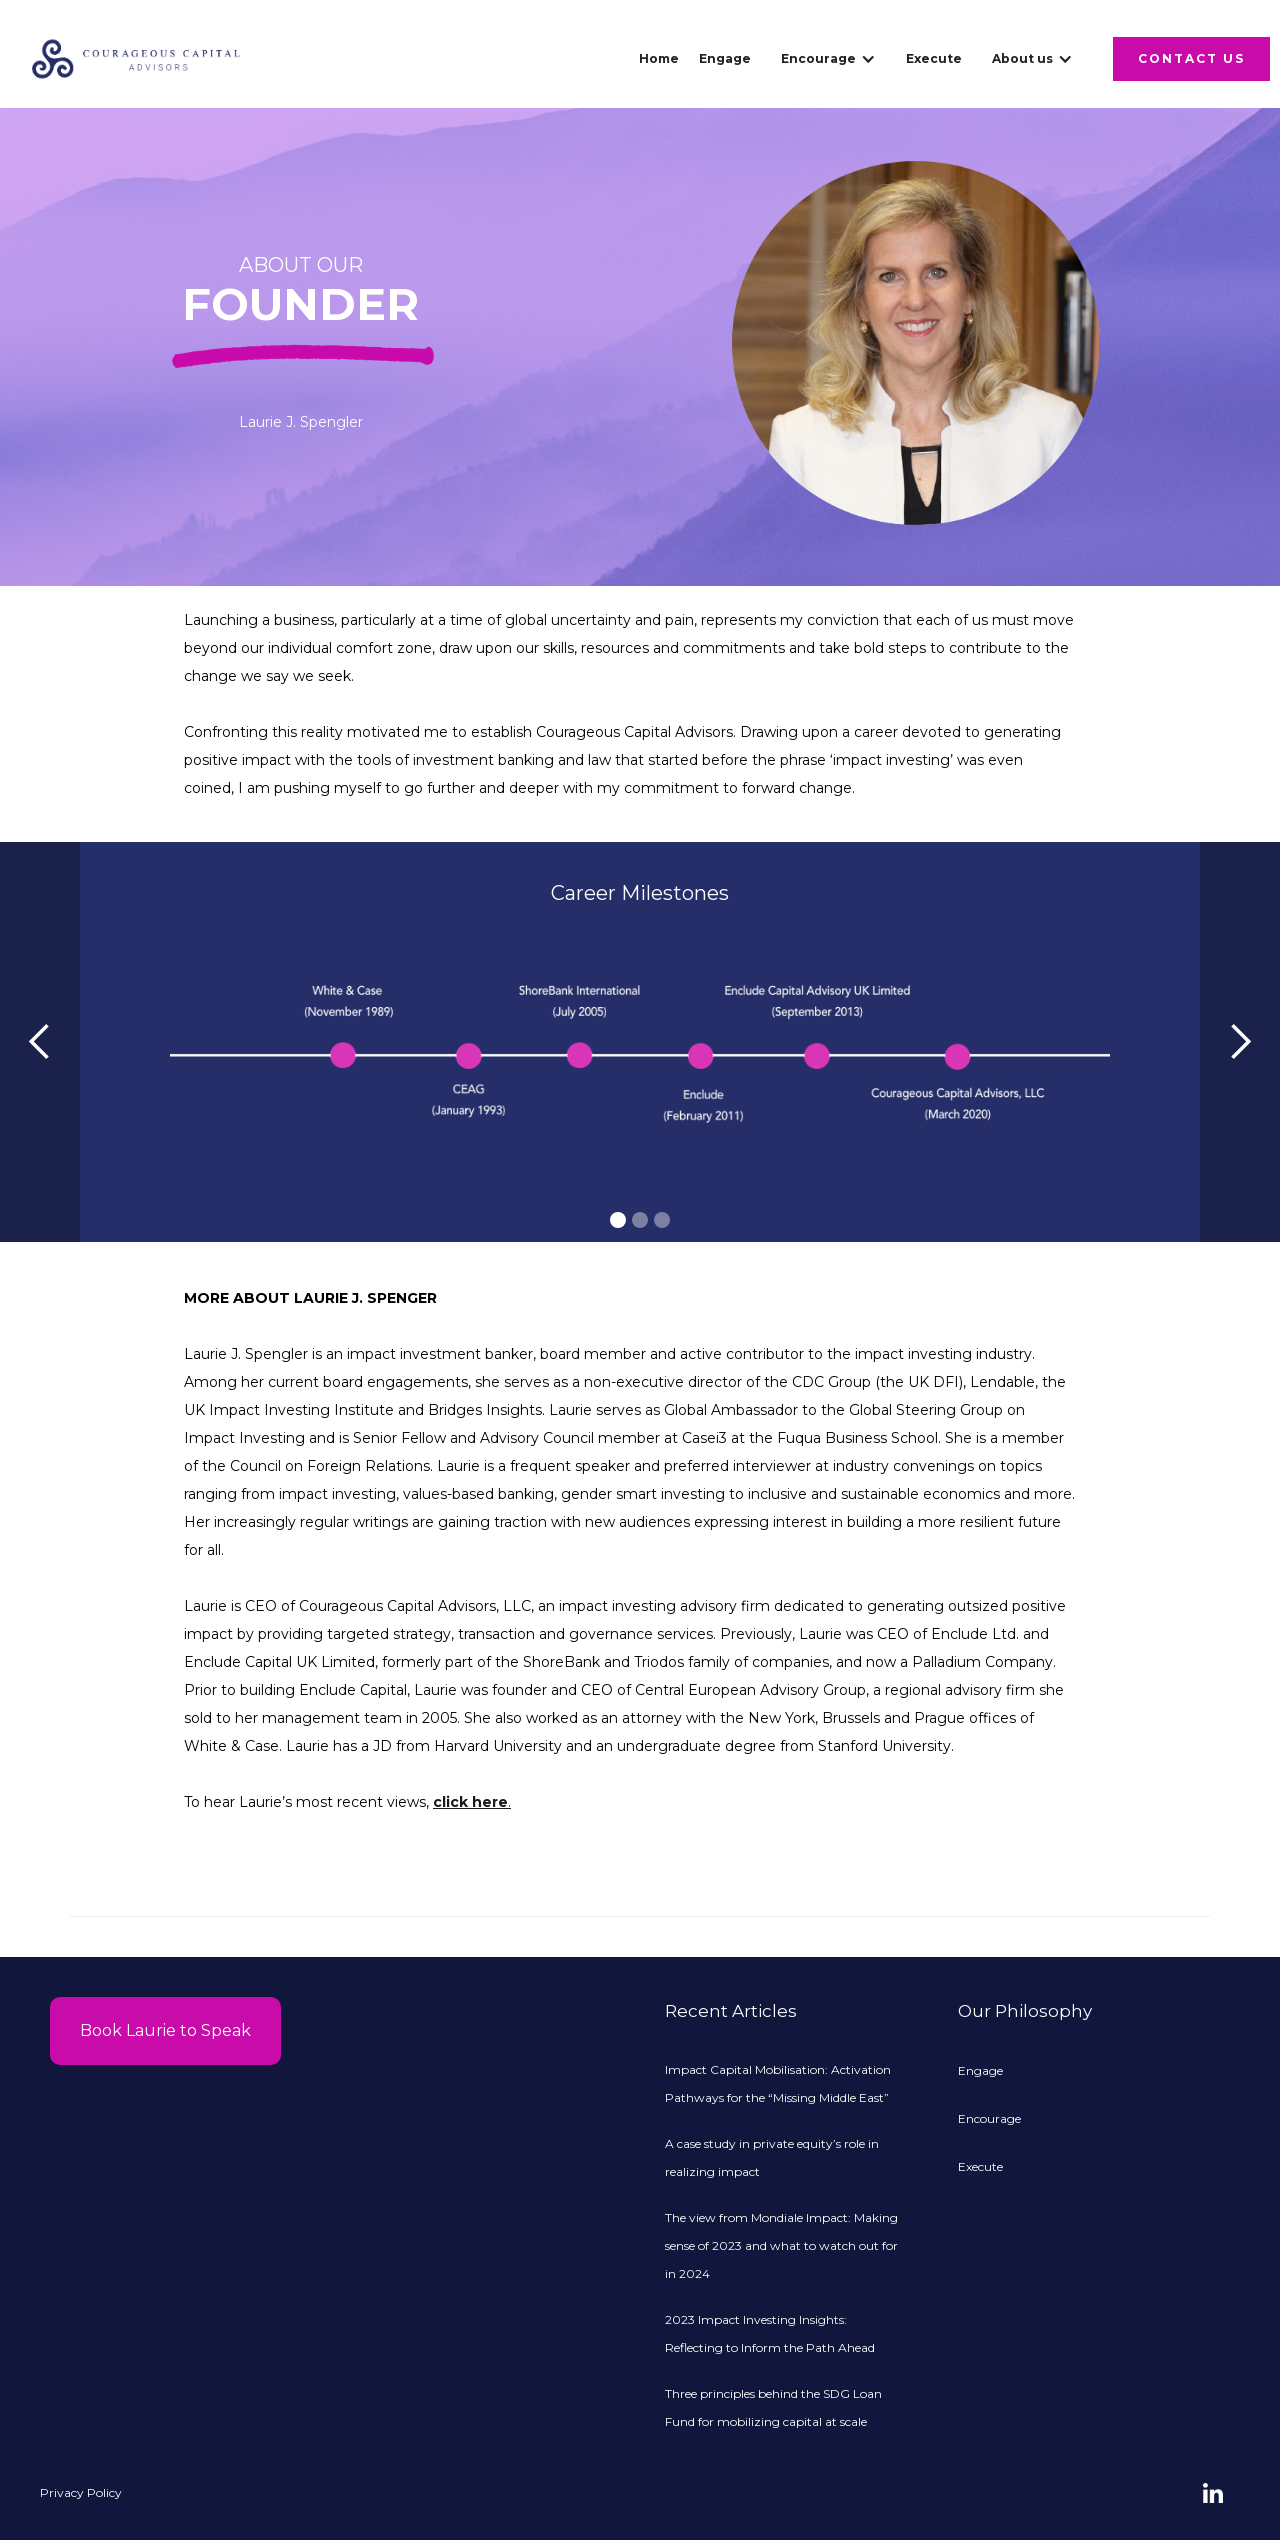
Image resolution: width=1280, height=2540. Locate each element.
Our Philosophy (1025, 2011)
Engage (725, 58)
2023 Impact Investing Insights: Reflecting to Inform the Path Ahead (770, 2333)
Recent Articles (731, 2011)
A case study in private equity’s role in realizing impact (772, 2157)
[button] (828, 59)
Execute (934, 58)
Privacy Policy (81, 2492)
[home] (136, 59)
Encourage (989, 2118)
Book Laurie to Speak (165, 2030)
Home (659, 58)
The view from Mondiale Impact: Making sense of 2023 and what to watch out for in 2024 (781, 2245)
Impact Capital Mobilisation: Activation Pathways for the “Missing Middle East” (778, 2083)
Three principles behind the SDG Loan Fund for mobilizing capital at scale (773, 2407)
